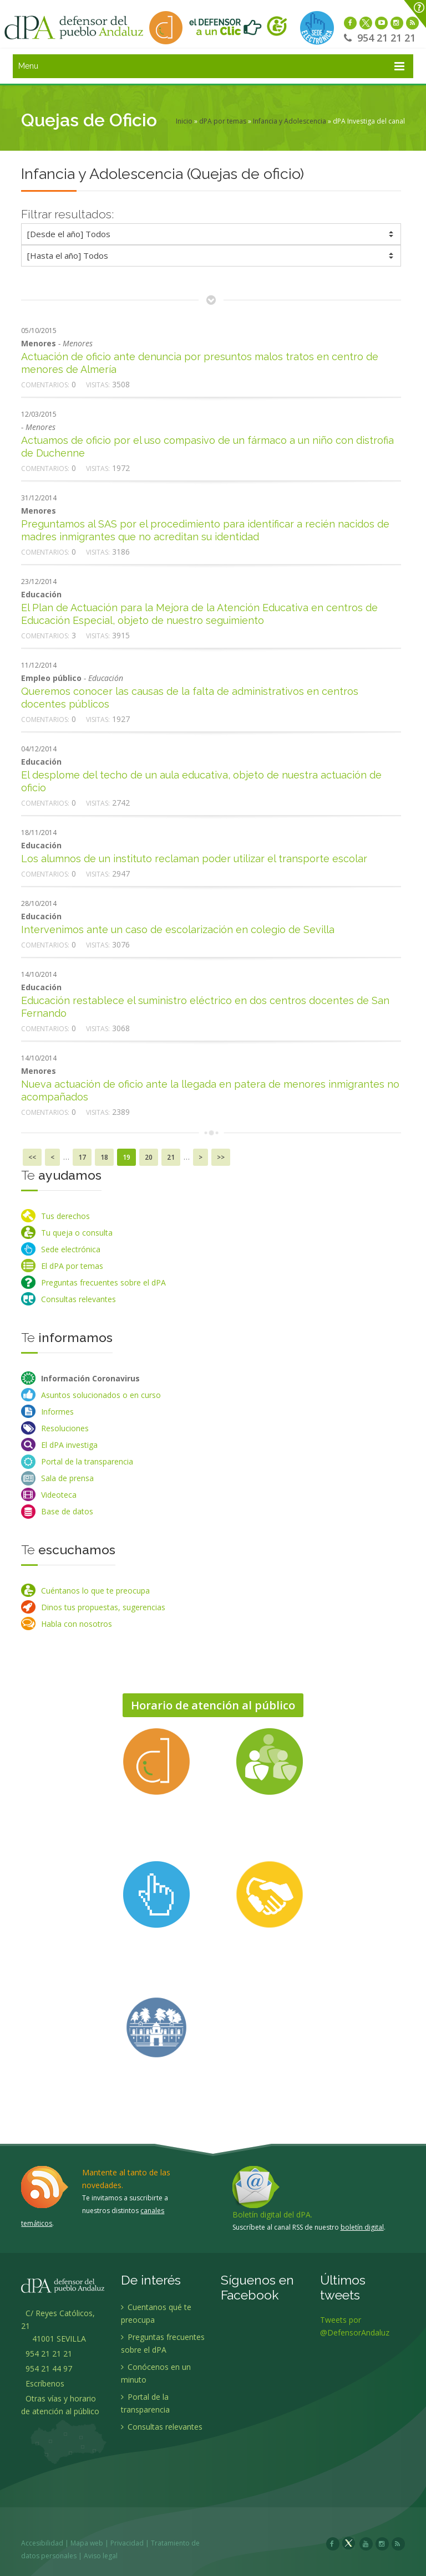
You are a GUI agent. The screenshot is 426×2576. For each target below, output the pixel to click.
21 (171, 1157)
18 (104, 1157)
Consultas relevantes (78, 1299)
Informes (57, 1411)
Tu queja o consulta (77, 1232)
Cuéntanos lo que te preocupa (95, 1590)
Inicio (184, 121)
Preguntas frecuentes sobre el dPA (103, 1282)
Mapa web (93, 2543)
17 (82, 1157)
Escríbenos (42, 2389)
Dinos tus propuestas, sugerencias (103, 1607)
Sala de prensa (67, 1478)
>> (221, 1157)
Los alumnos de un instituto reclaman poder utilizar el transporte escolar (194, 858)
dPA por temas (222, 121)
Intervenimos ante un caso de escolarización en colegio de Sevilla (177, 929)
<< (32, 1157)
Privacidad (133, 2543)
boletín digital (362, 2227)
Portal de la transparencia (87, 1461)
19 (126, 1157)
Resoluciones (65, 1428)
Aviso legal (107, 2555)
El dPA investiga (69, 1445)
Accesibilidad (48, 2543)
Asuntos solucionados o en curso (101, 1395)
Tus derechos (65, 1216)
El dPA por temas (72, 1266)
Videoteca (59, 1494)
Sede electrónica (70, 1249)
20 (149, 1157)
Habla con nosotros (76, 1624)
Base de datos (67, 1511)
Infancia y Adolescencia (289, 121)
